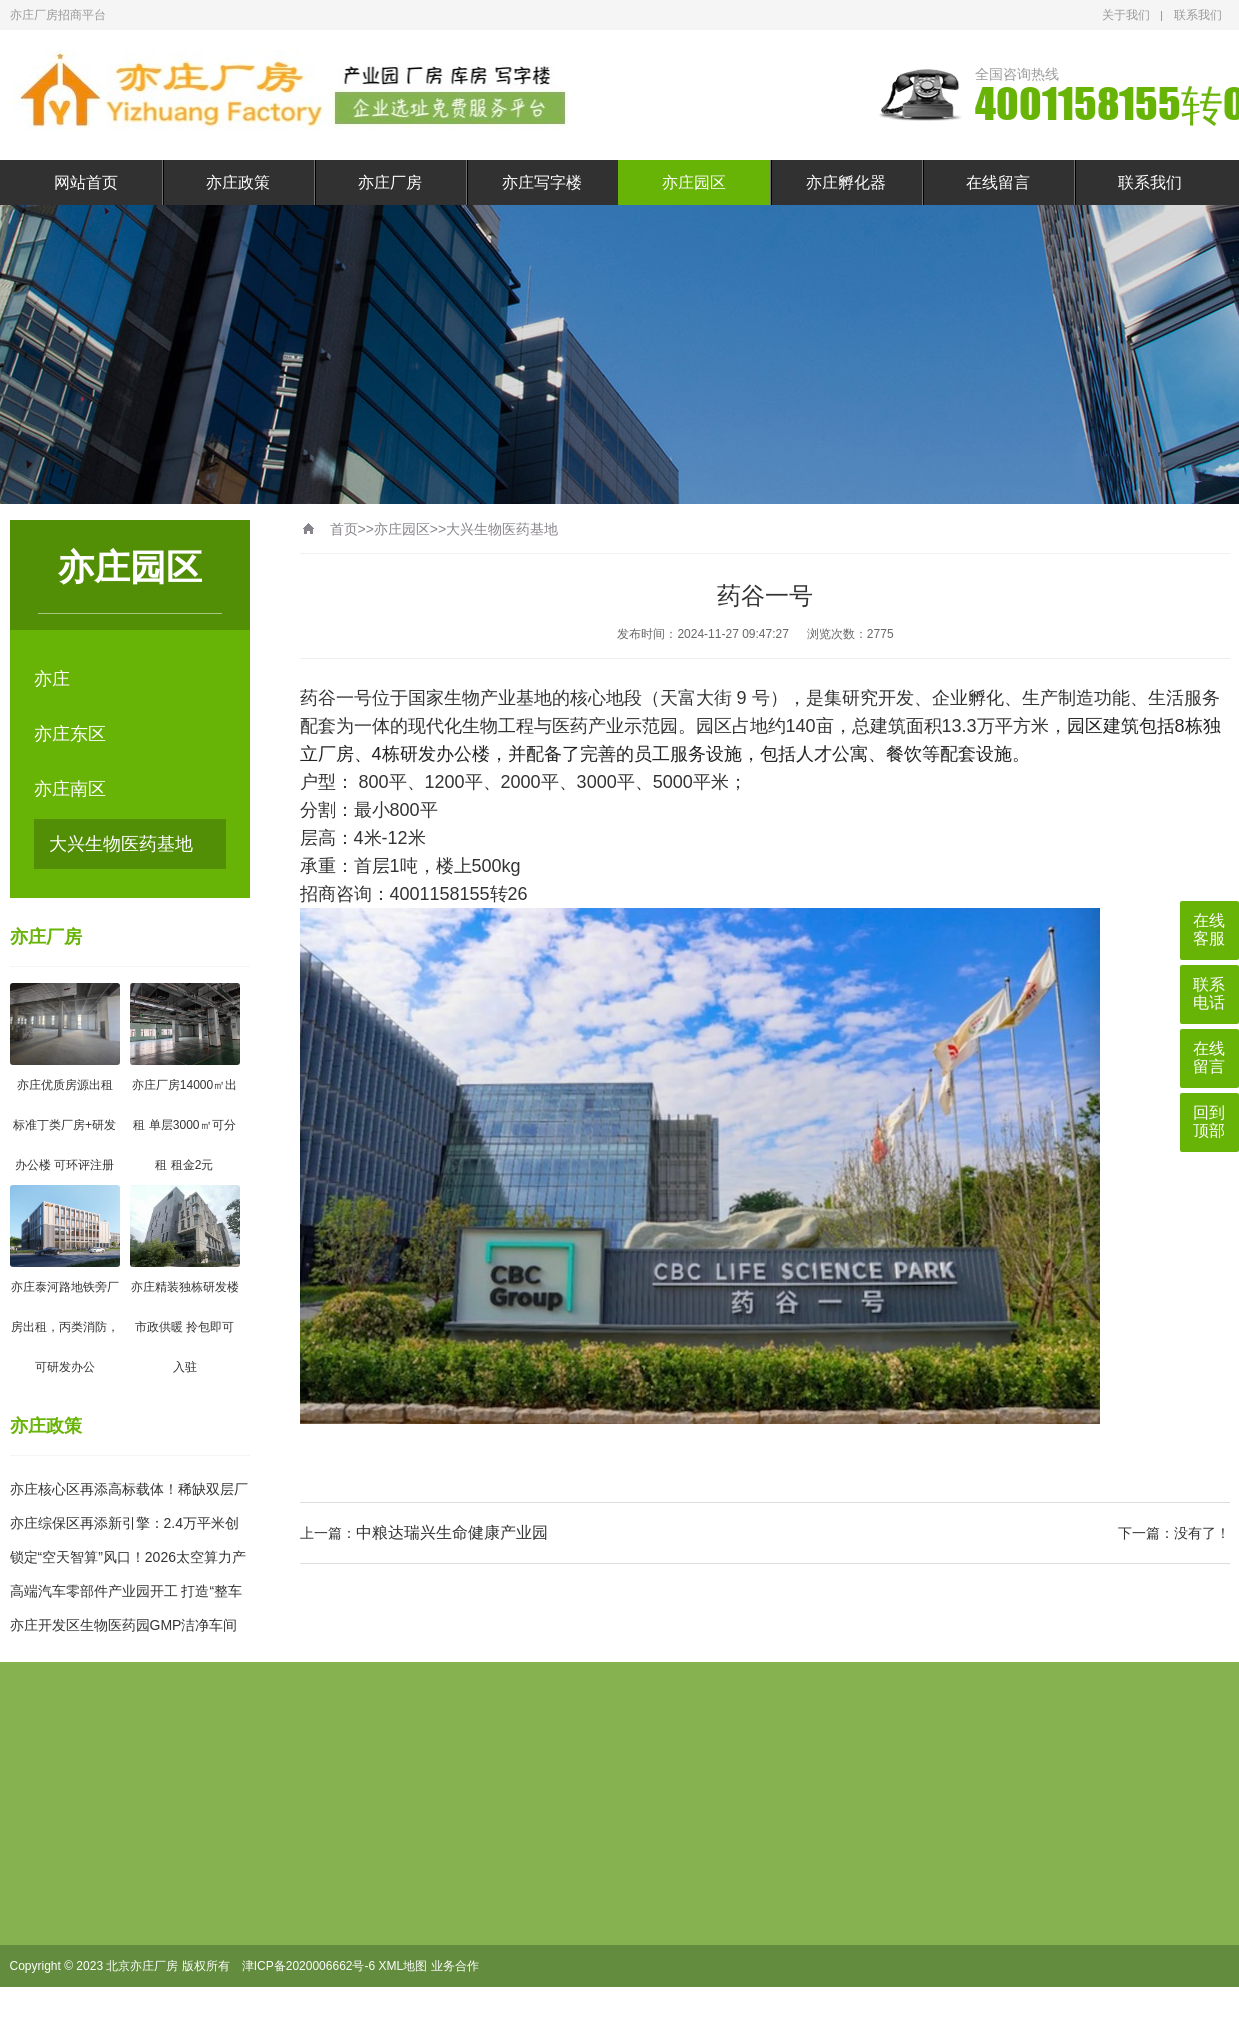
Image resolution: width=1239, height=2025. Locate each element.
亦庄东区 (70, 734)
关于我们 (1126, 15)
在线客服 (1209, 929)
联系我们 (1198, 15)
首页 (344, 529)
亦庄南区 (70, 789)
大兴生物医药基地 (121, 844)
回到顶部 (1209, 1121)
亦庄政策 (238, 182)
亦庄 (52, 679)
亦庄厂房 (390, 182)
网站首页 (86, 182)
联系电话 (1209, 993)
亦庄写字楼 (542, 182)
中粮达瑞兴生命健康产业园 (452, 1532)
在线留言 (998, 182)
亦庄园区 (694, 182)
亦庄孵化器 (846, 182)
